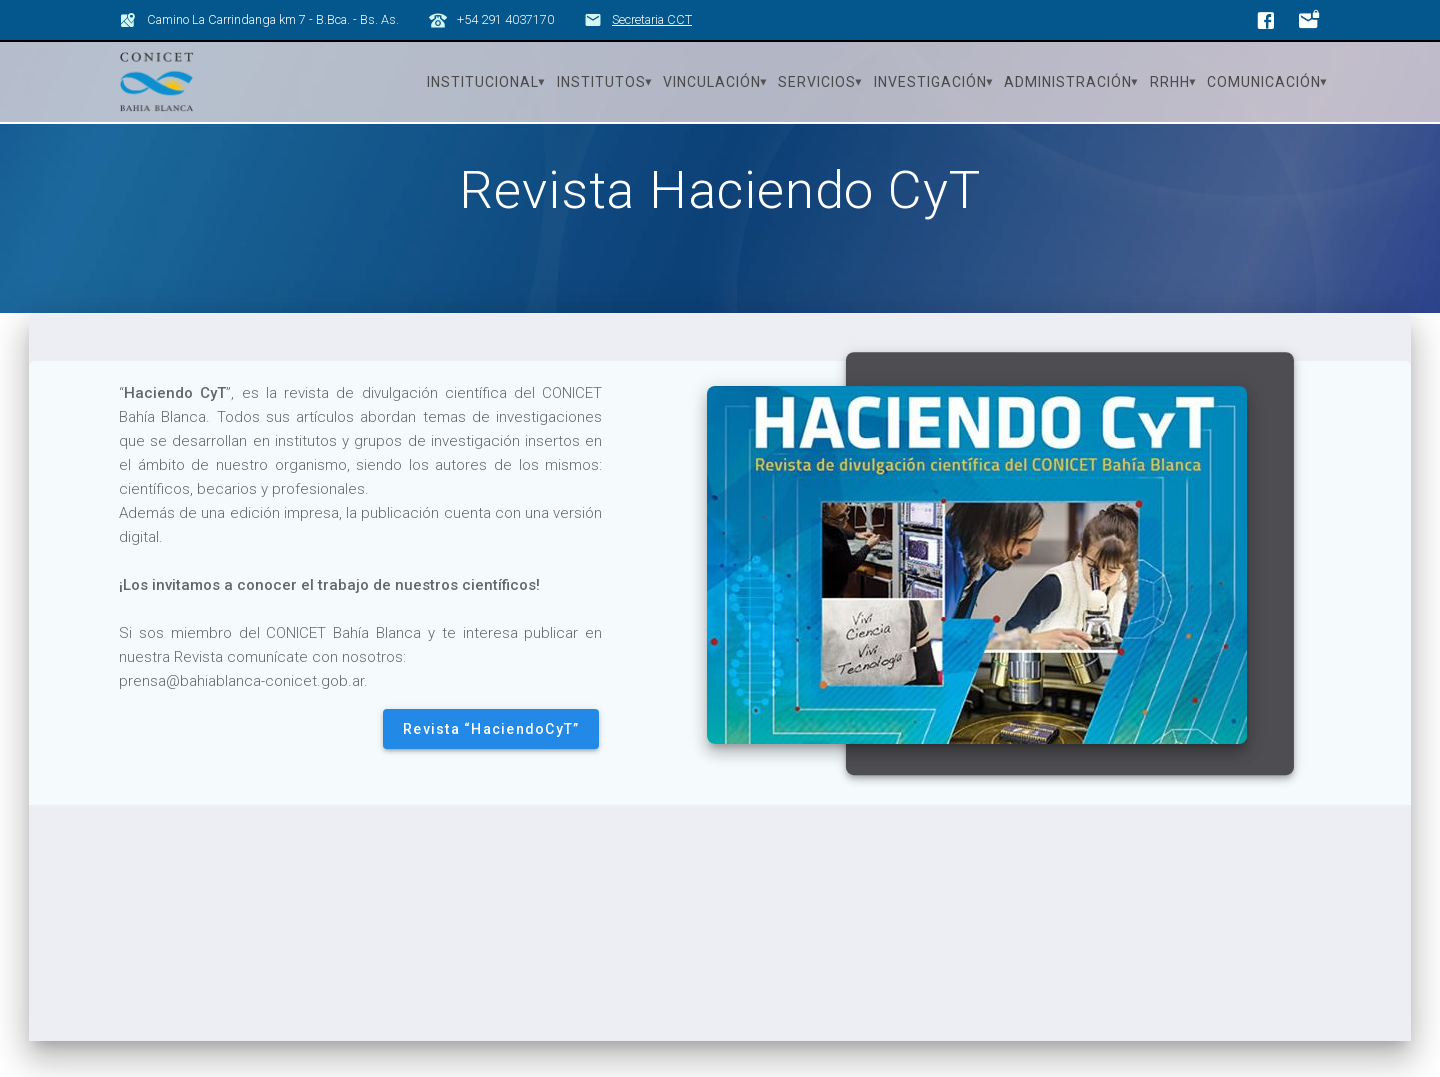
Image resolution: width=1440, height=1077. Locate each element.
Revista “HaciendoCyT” (491, 764)
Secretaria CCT (652, 19)
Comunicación (1264, 82)
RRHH (1170, 82)
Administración (1068, 82)
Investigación (930, 82)
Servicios (817, 82)
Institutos (601, 82)
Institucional (483, 82)
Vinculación (712, 82)
